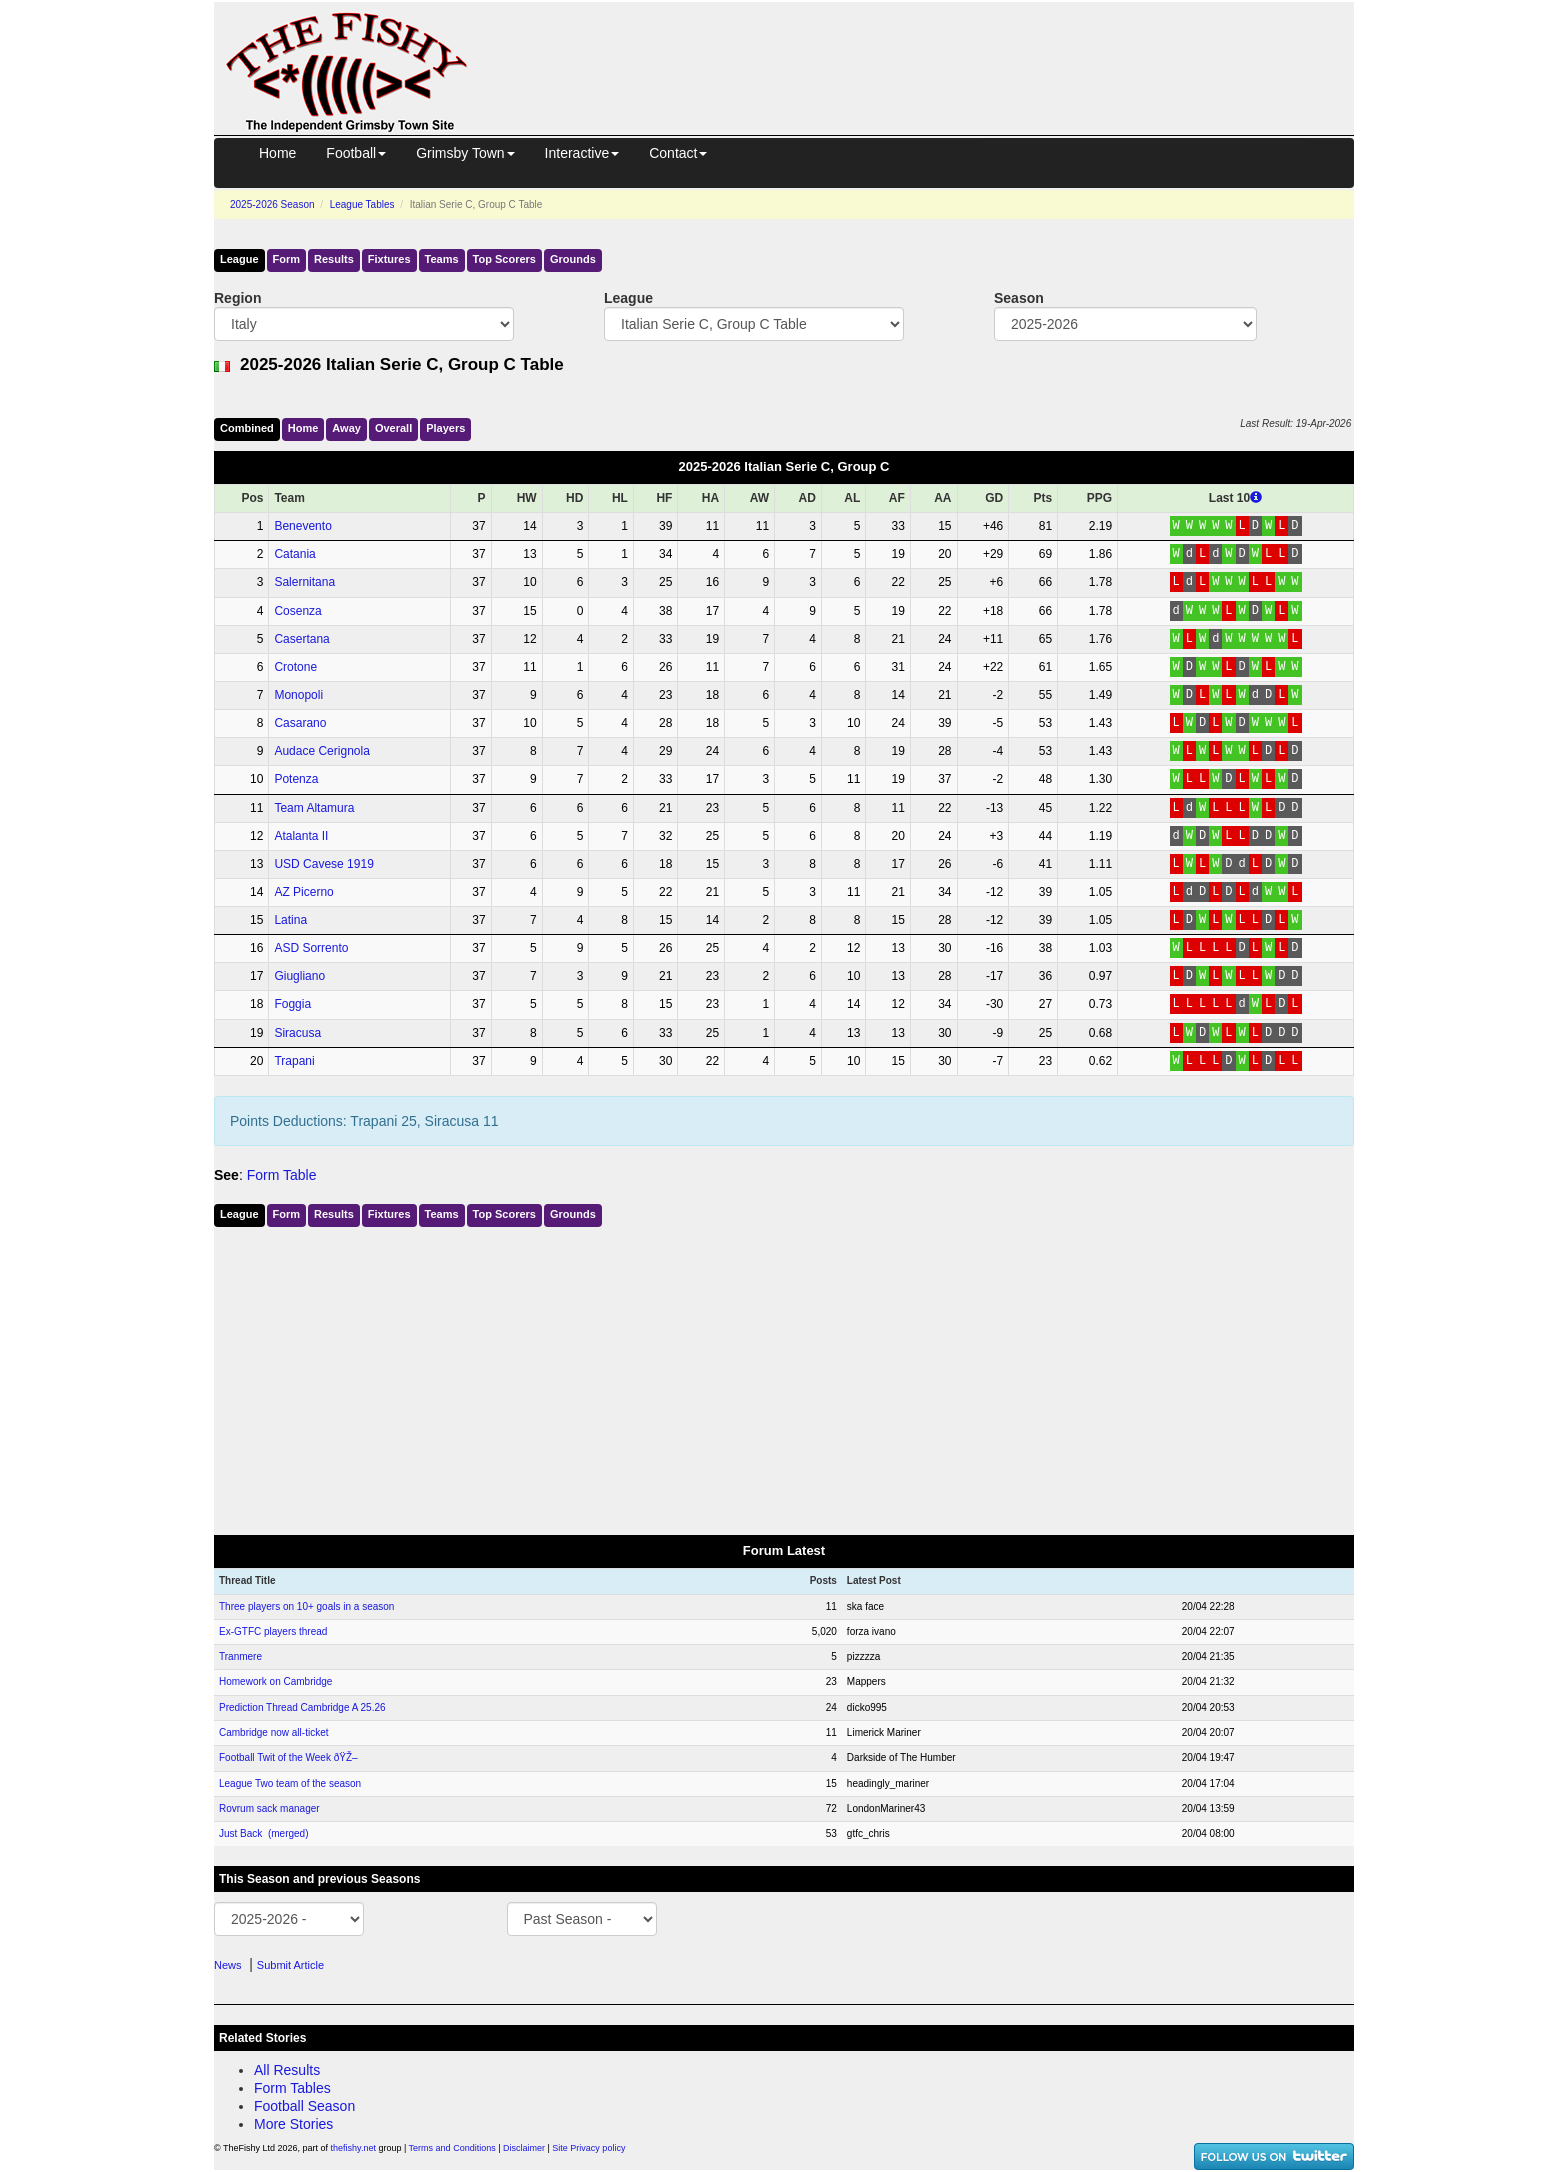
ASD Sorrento (311, 948)
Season (1019, 298)
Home (277, 153)
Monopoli (298, 695)
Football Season (304, 2106)
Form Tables (292, 2088)
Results (334, 259)
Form (287, 259)
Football (356, 153)
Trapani (294, 1061)
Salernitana (304, 582)
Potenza (296, 779)
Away (346, 428)
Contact (678, 153)
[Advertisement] (929, 48)
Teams (442, 259)
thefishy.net (353, 2148)
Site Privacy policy (588, 2148)
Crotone (295, 667)
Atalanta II (301, 836)
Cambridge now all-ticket (274, 1732)
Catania (294, 554)
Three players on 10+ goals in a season (306, 1606)
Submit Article (290, 1965)
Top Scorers (504, 259)
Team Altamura (314, 808)
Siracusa (297, 1033)
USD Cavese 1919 (323, 864)
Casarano (300, 723)
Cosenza (297, 611)
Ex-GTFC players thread (273, 1631)
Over (393, 428)
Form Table (282, 1175)
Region (237, 298)
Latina (290, 920)
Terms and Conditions (452, 2148)
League (239, 259)
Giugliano (299, 976)
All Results (287, 2070)
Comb (247, 428)
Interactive (582, 153)
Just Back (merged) (263, 1833)
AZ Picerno (303, 892)
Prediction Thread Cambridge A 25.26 (302, 1707)
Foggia (292, 1004)
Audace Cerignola (321, 751)
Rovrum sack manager (269, 1808)
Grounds (573, 259)
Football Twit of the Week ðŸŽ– (288, 1757)
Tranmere (240, 1656)
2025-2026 (272, 204)
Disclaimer (524, 2148)
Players (445, 428)
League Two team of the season (290, 1783)
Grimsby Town (465, 153)
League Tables (362, 204)
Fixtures (389, 259)
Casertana (301, 639)
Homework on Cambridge (275, 1681)
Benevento (302, 526)
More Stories (293, 2124)
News (228, 1965)
